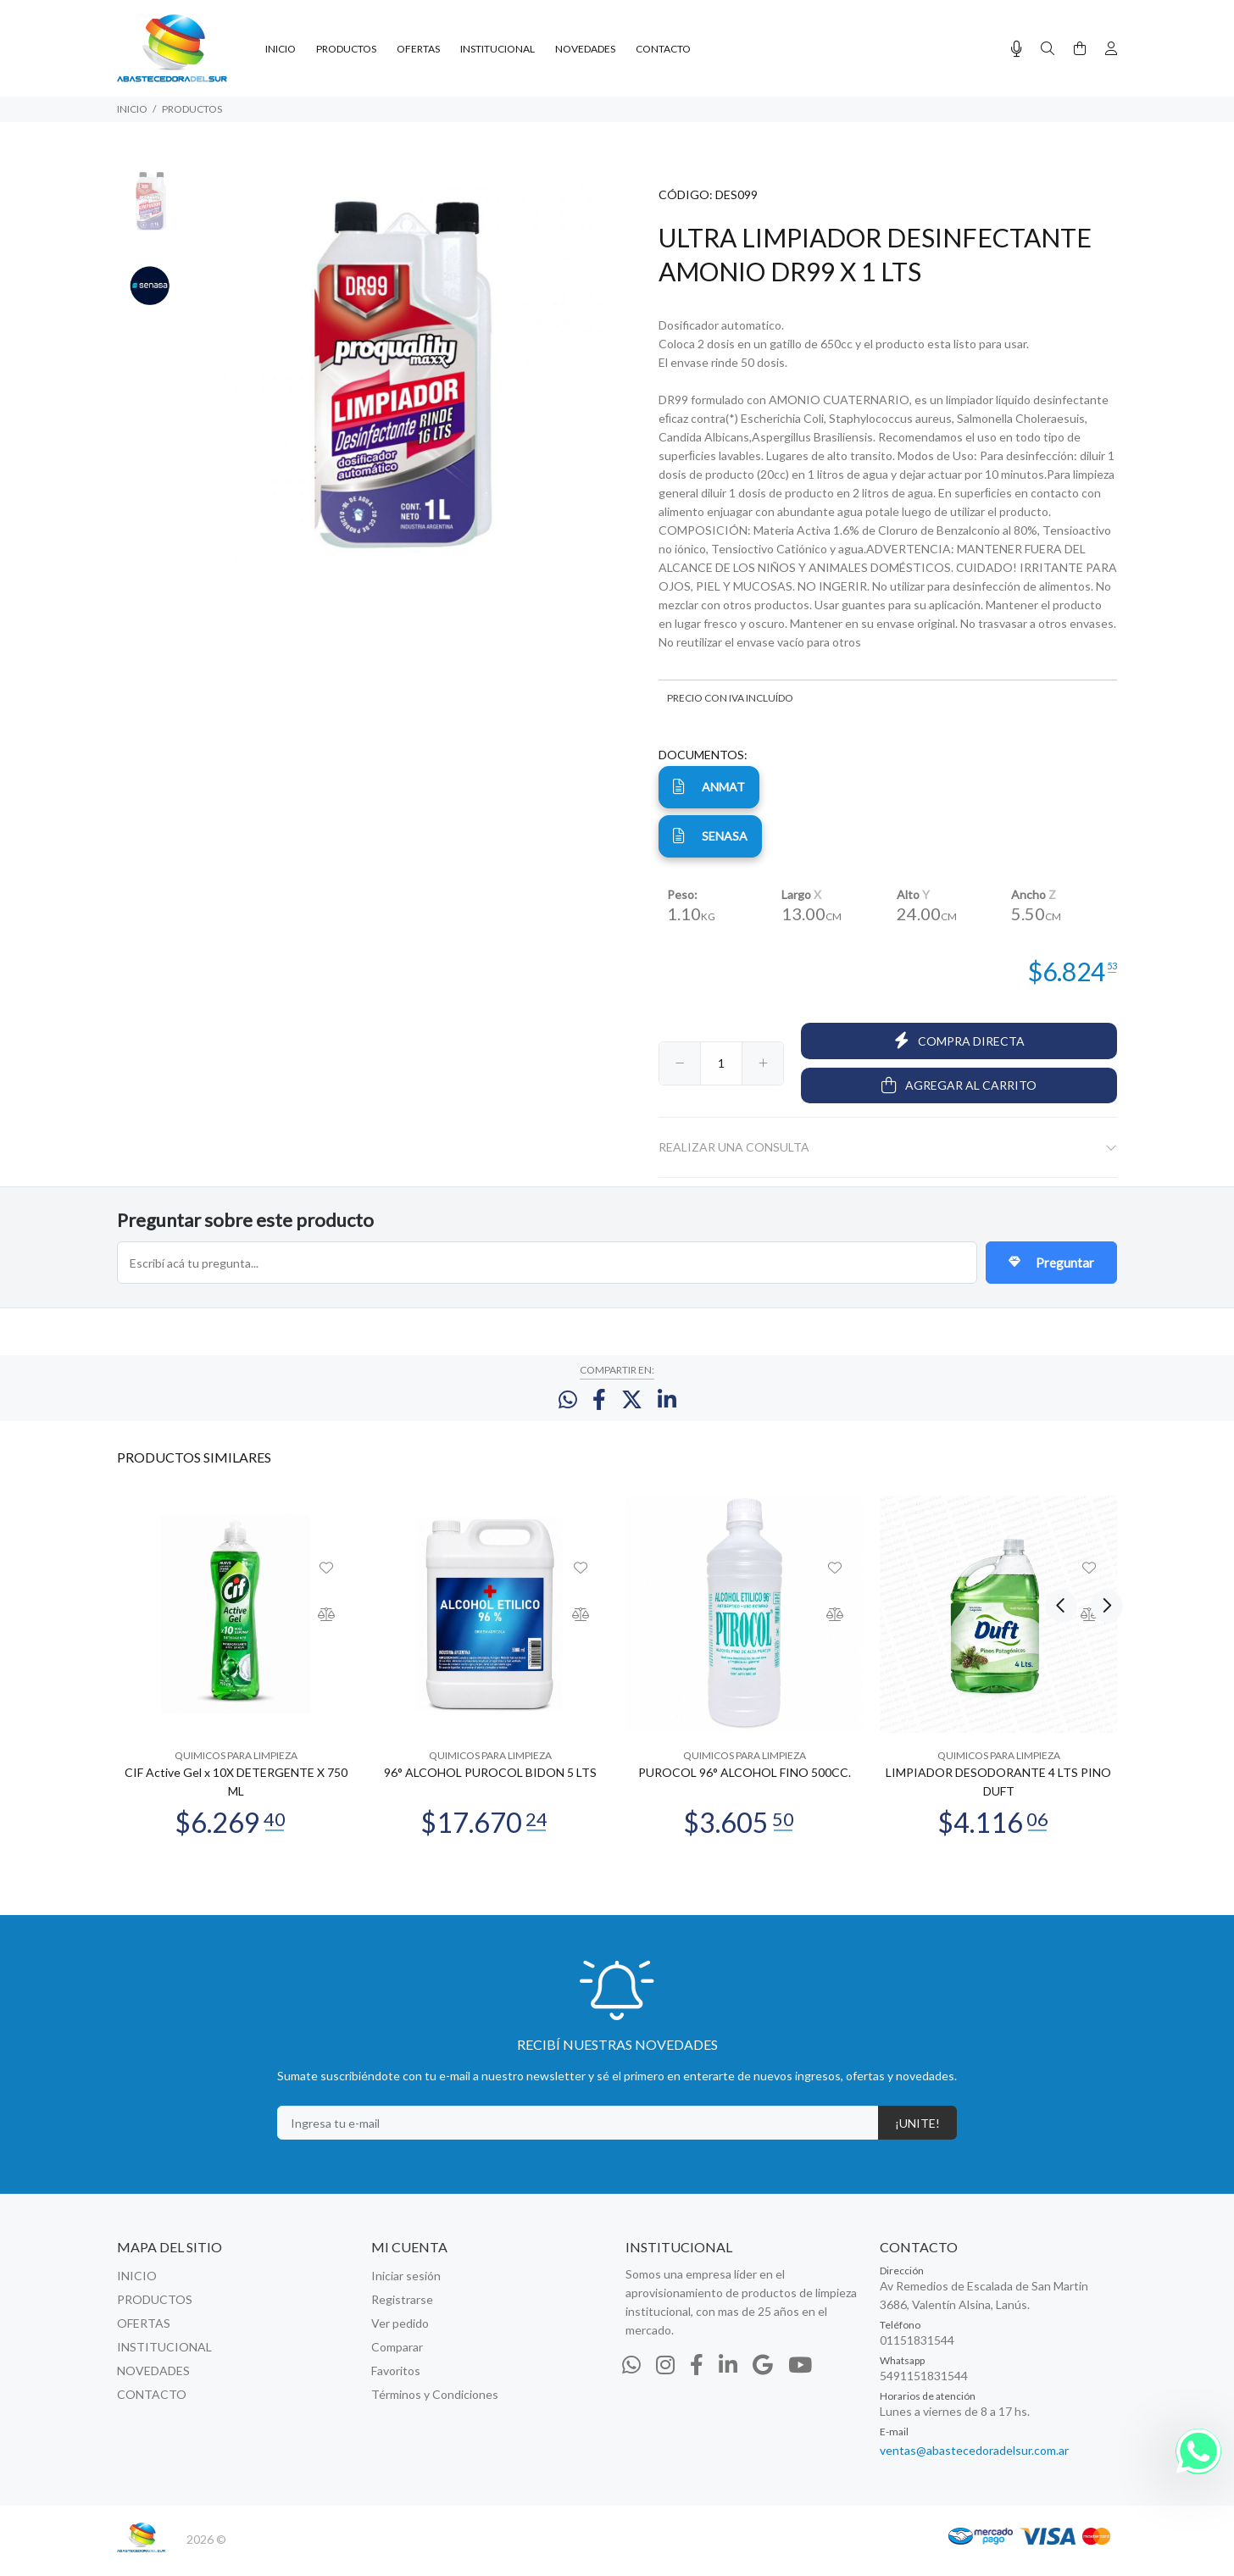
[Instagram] (665, 2377)
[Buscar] (1047, 49)
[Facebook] (696, 2377)
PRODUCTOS (192, 109)
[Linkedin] (728, 2377)
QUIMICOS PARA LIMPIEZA (236, 1768)
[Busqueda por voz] (1016, 49)
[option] (151, 209)
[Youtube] (800, 2377)
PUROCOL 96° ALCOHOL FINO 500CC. (744, 1785)
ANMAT (709, 786)
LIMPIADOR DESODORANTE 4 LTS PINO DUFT (998, 1794)
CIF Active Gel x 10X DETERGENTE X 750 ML (236, 1794)
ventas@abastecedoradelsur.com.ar (974, 2463)
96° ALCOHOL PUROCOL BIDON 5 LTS (490, 1785)
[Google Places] (762, 2377)
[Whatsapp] (631, 2377)
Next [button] (1101, 1468)
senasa (710, 835)
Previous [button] (1061, 1468)
